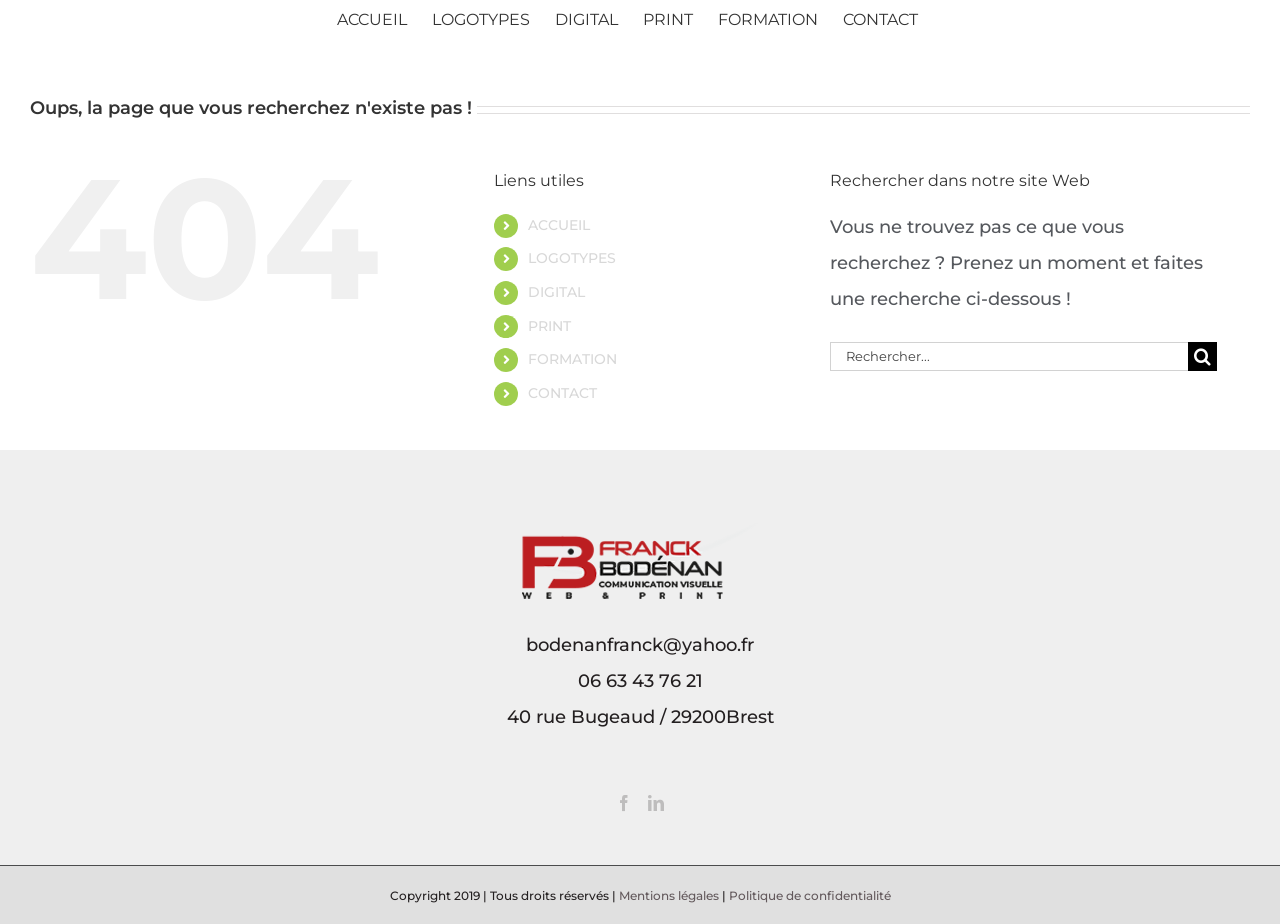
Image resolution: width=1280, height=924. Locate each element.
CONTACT (562, 393)
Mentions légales (669, 895)
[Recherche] (1202, 356)
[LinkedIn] (656, 803)
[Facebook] (624, 803)
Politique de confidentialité (810, 895)
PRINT (549, 326)
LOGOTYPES (572, 258)
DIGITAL (556, 292)
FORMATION (572, 359)
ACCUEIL (559, 225)
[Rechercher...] (1009, 356)
